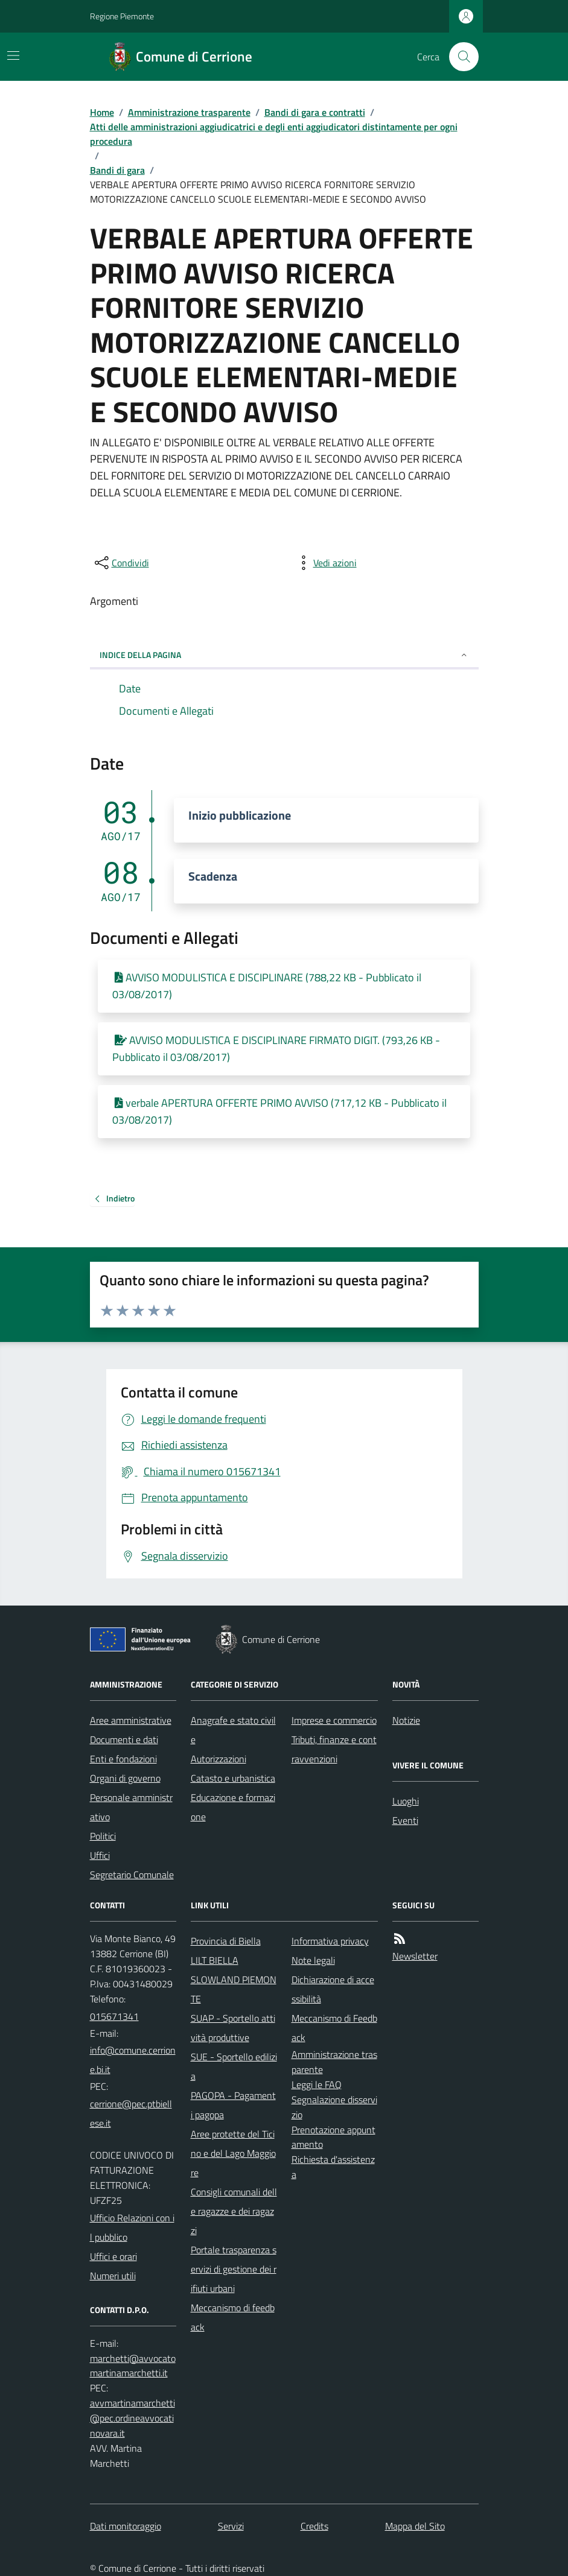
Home (102, 112)
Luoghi (405, 1801)
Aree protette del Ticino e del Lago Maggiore (233, 2153)
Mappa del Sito (415, 2526)
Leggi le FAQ (317, 2084)
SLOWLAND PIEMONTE (233, 1989)
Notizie (406, 1720)
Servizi (231, 2526)
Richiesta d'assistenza (333, 2167)
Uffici (100, 1855)
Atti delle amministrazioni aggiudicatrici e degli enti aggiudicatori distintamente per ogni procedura (274, 133)
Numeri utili (113, 2275)
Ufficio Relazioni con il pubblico (132, 2227)
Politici (103, 1836)
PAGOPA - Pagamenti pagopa (233, 2105)
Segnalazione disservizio (334, 2107)
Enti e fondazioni (123, 1759)
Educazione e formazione (233, 1807)
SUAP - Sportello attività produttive (233, 2028)
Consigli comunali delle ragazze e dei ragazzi (234, 2211)
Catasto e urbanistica (233, 1778)
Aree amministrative (130, 1720)
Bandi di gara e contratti (314, 112)
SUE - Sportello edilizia (234, 2066)
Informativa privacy (330, 1941)
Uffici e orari (113, 2256)
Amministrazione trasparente (189, 112)
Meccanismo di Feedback (334, 2028)
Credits (314, 2526)
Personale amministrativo (131, 1807)
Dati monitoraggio (125, 2526)
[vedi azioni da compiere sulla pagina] (325, 562)
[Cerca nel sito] (458, 56)
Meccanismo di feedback (233, 2317)
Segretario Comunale (132, 1874)
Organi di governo (125, 1778)
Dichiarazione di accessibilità (333, 1989)
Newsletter (415, 1956)
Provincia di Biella (226, 1941)
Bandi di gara (117, 170)
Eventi (405, 1820)
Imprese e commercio (334, 1720)
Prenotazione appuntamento (333, 2137)
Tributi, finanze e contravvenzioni (334, 1749)
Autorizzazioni (218, 1759)
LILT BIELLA (214, 1960)
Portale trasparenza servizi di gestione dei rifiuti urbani (233, 2269)
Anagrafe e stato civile (233, 1730)
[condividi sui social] (121, 562)
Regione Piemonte (122, 16)
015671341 (114, 2016)
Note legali (313, 1960)
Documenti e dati (124, 1739)
